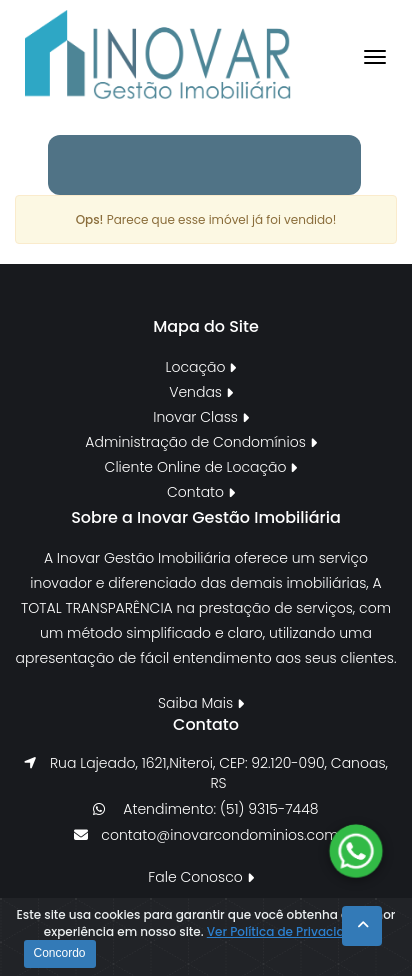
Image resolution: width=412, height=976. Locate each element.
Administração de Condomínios (200, 442)
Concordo (60, 953)
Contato (201, 492)
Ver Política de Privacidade (288, 931)
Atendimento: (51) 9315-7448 (218, 809)
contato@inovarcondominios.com (219, 835)
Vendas (201, 392)
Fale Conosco (200, 877)
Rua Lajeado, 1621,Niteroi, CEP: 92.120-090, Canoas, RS (219, 773)
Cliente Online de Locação (201, 467)
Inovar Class (201, 417)
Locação (201, 367)
